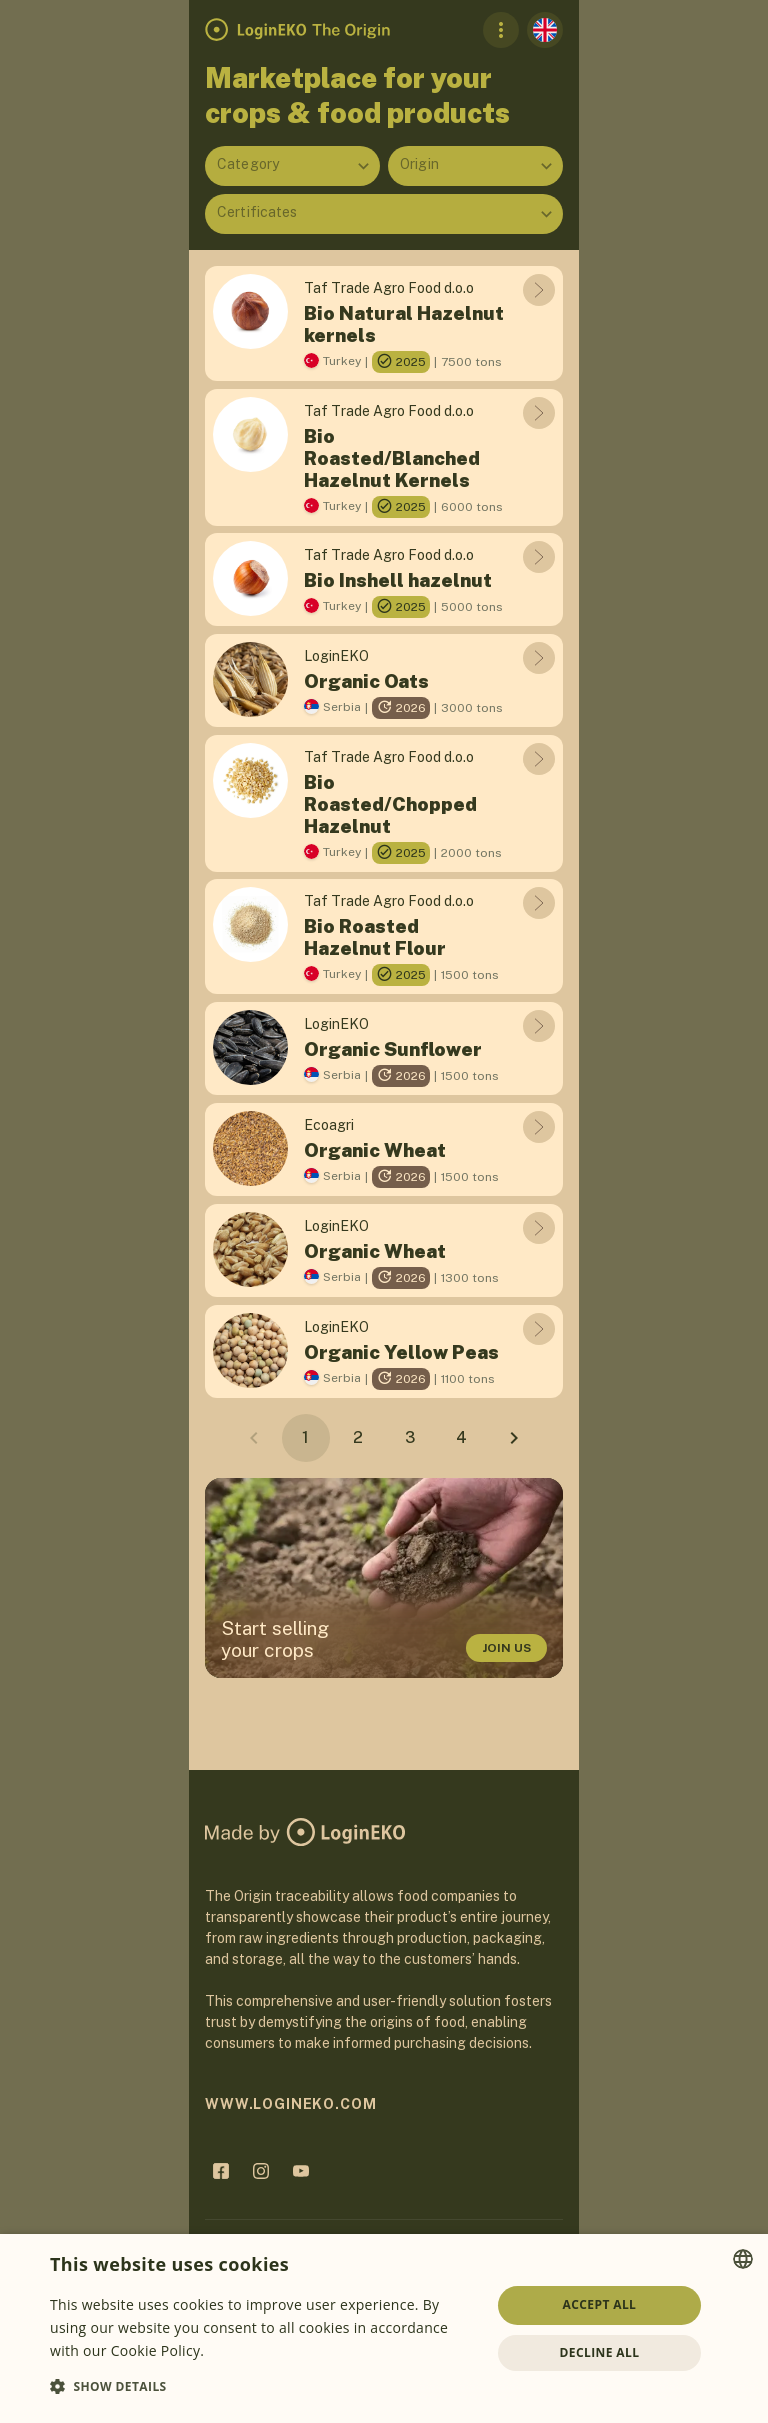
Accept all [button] (600, 2304)
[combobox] (292, 166)
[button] (264, 2386)
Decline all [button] (600, 2352)
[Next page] (514, 1438)
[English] (545, 30)
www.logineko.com (290, 2104)
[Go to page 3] (410, 1438)
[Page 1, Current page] (306, 1438)
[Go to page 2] (358, 1438)
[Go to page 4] (462, 1438)
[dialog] (384, 2328)
